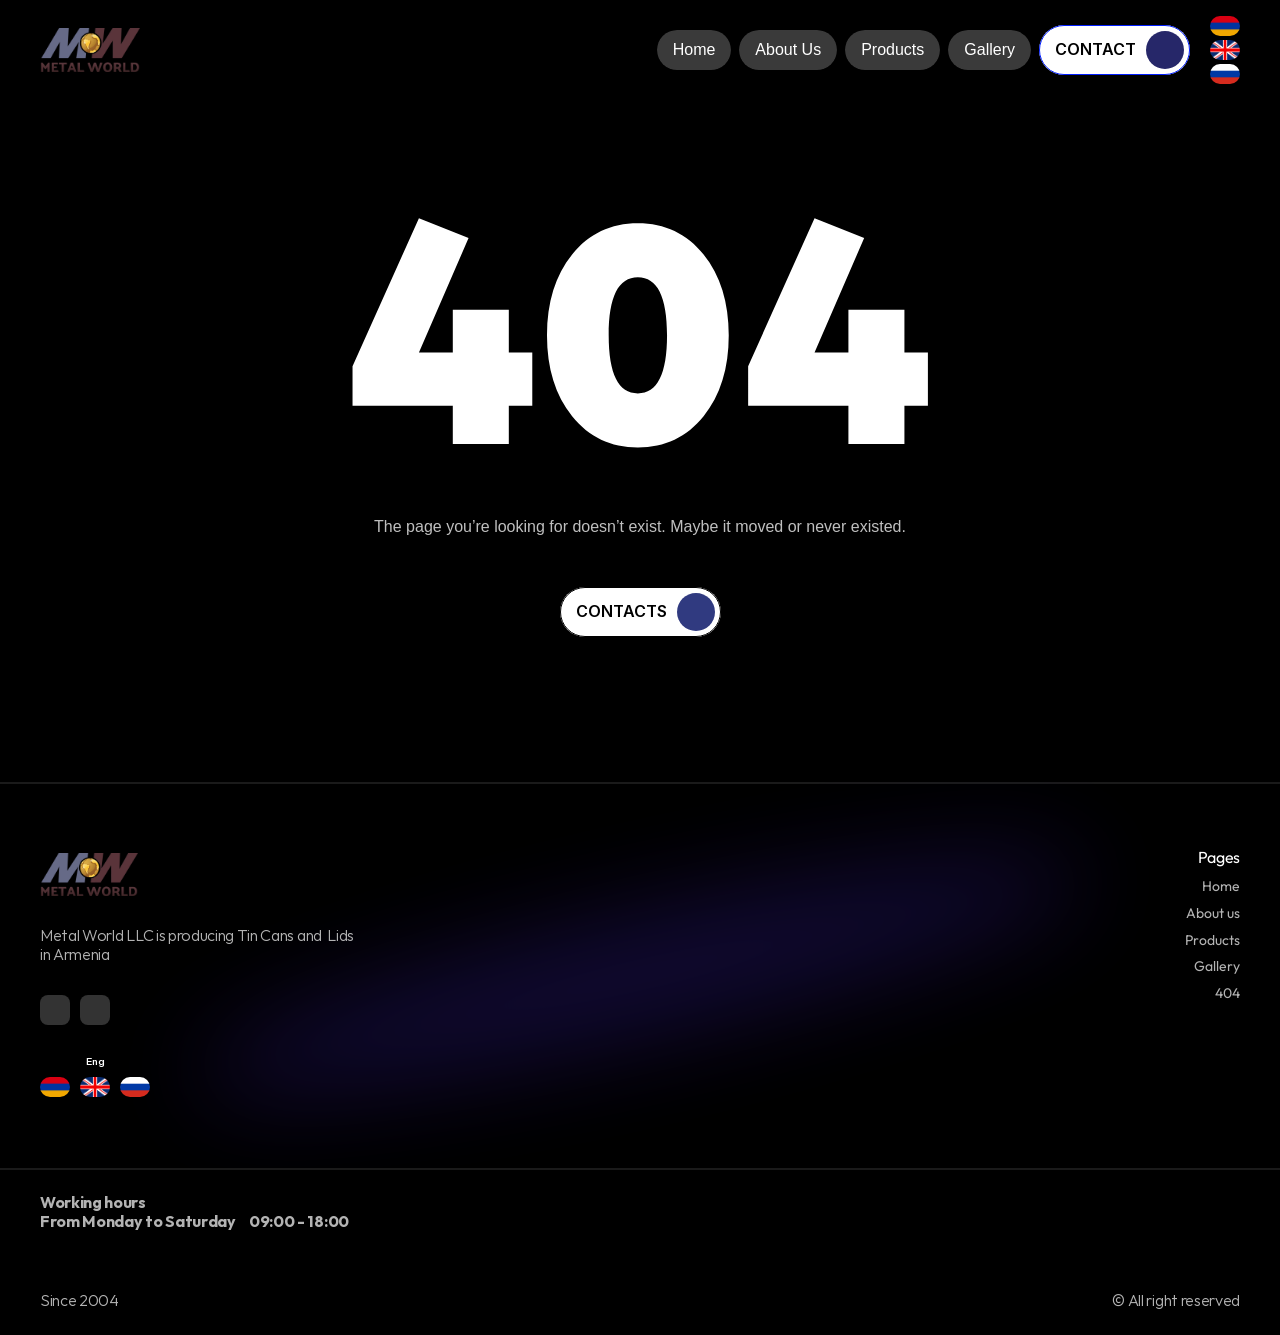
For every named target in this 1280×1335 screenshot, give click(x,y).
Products (1212, 940)
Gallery (1217, 966)
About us (1213, 913)
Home (1221, 886)
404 (1227, 993)
